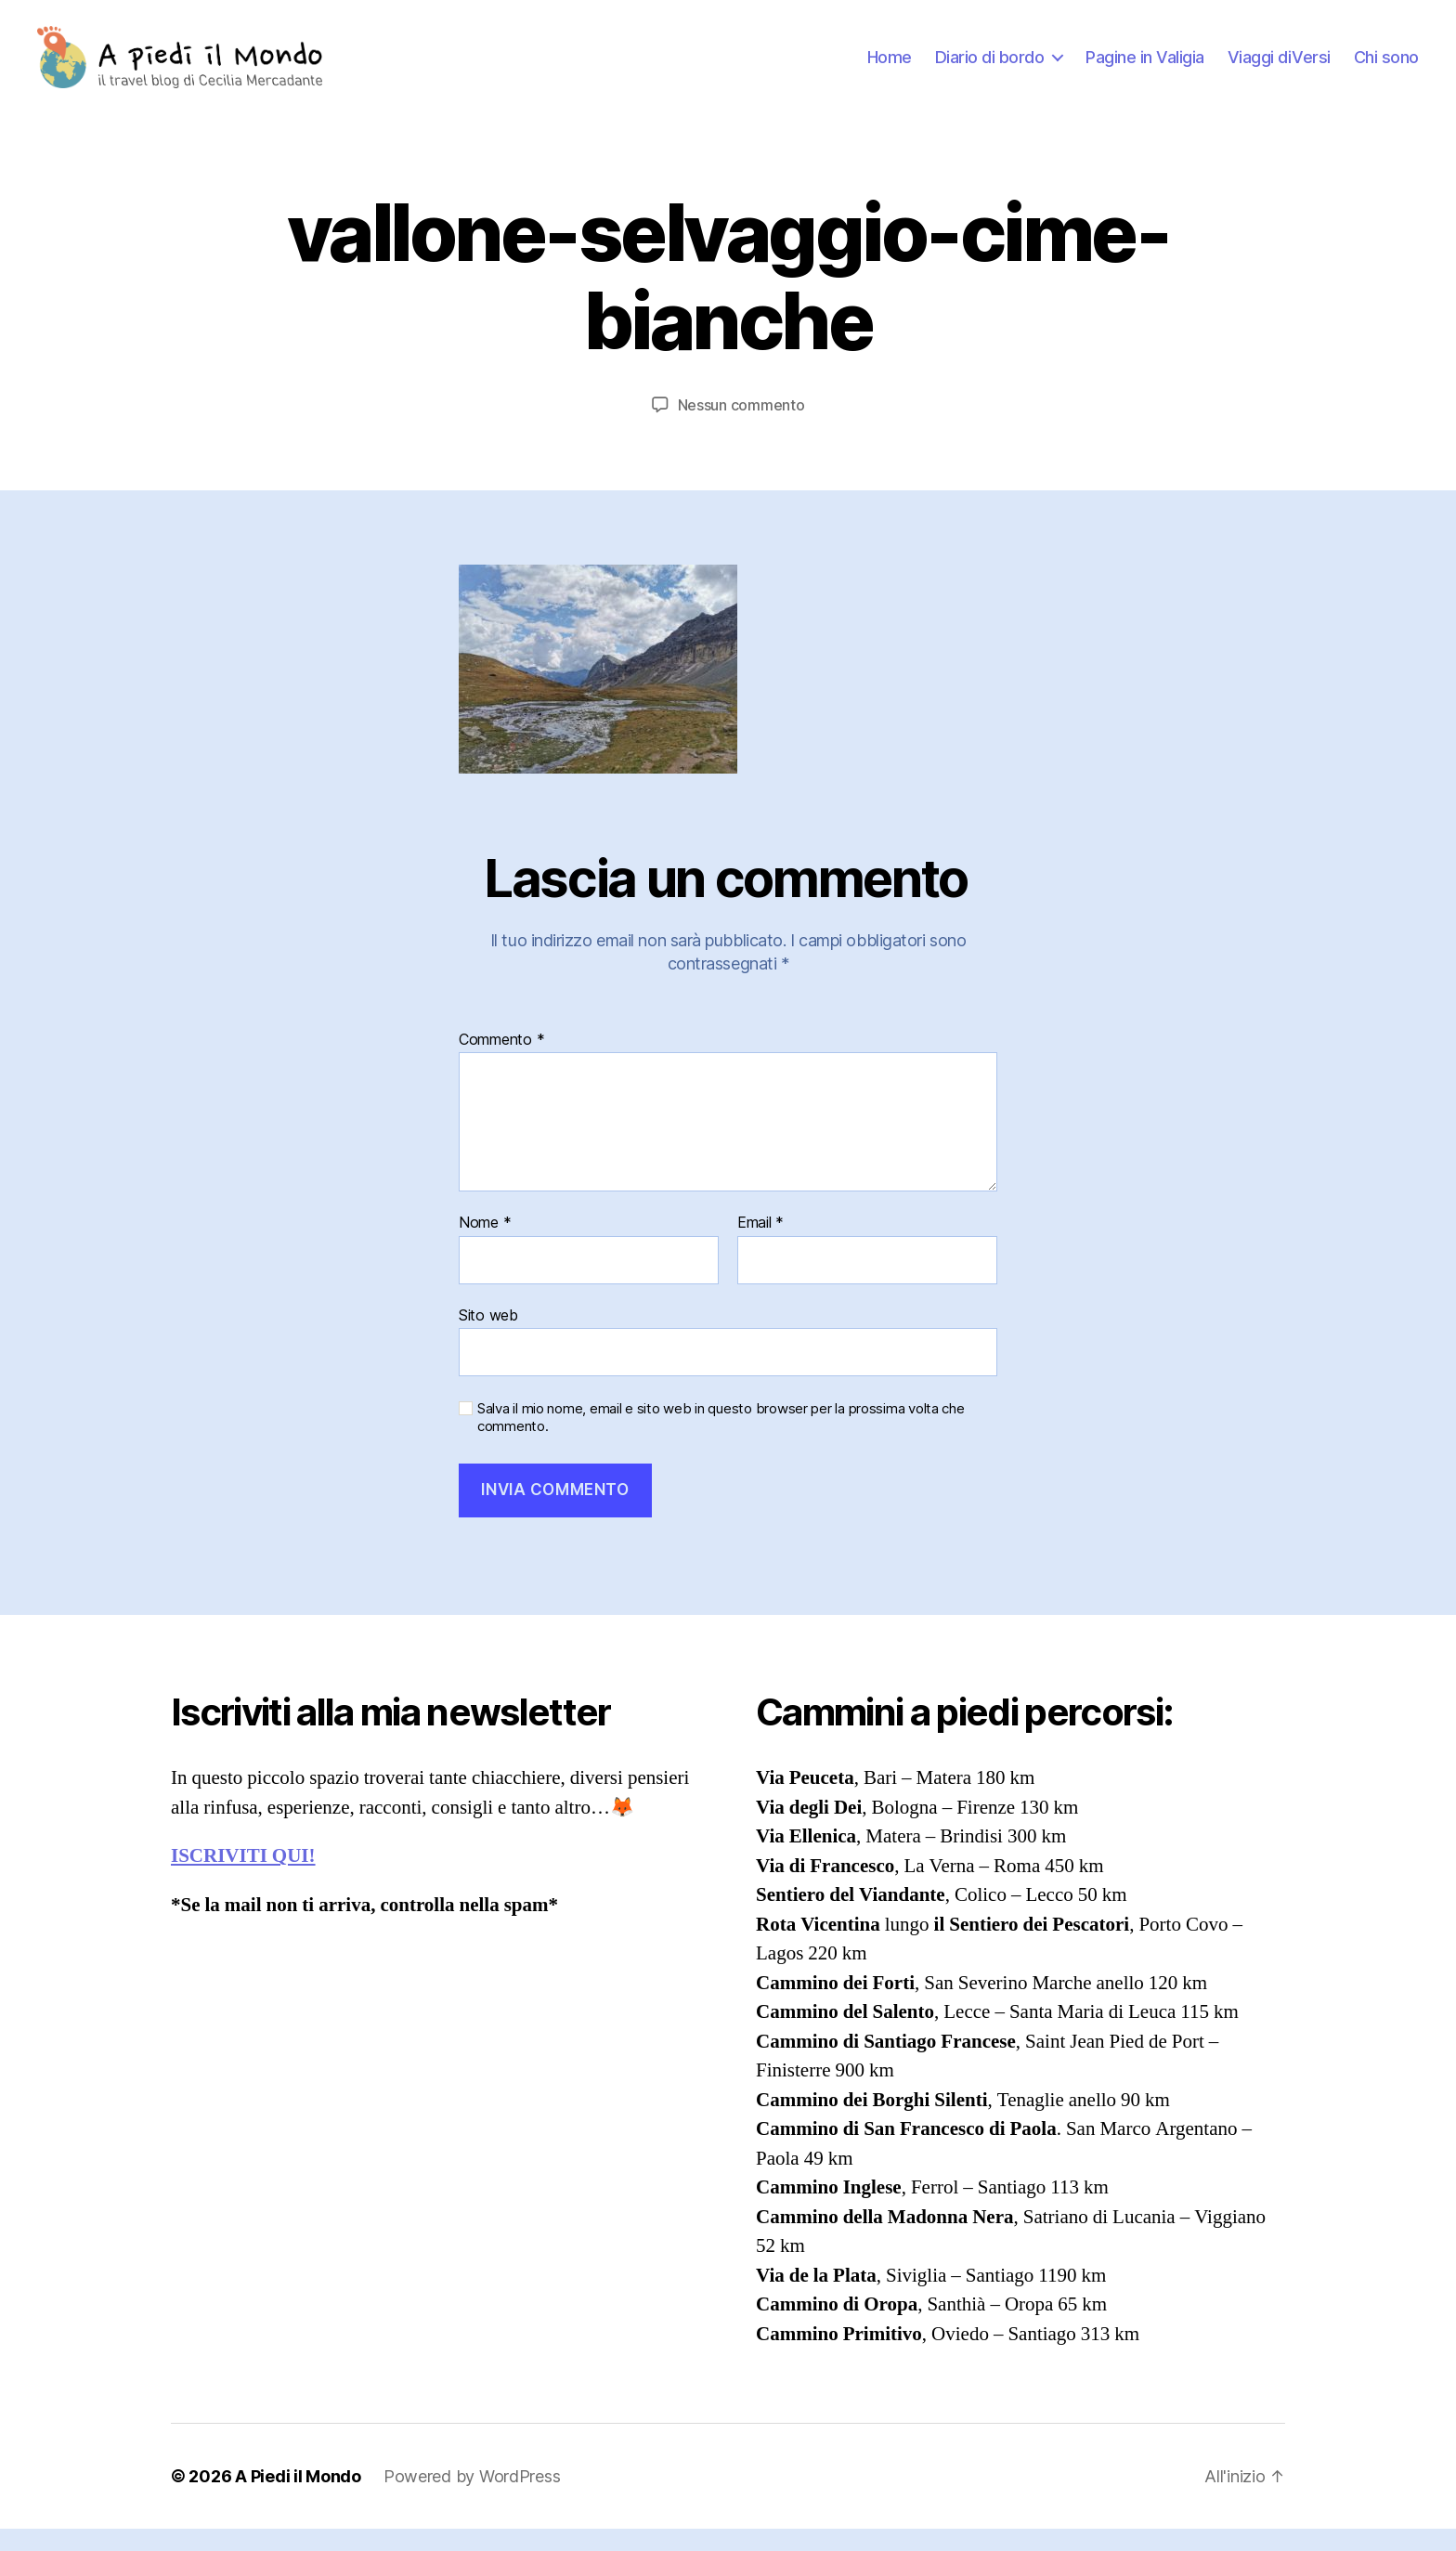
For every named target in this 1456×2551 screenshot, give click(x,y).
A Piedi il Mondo (298, 2498)
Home (889, 67)
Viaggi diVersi (1279, 67)
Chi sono (1386, 67)
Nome (485, 1244)
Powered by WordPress (472, 2498)
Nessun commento (741, 426)
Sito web (488, 1336)
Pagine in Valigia (1145, 67)
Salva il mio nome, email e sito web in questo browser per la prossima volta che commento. (721, 1440)
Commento (501, 1061)
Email (760, 1244)
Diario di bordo (990, 67)
